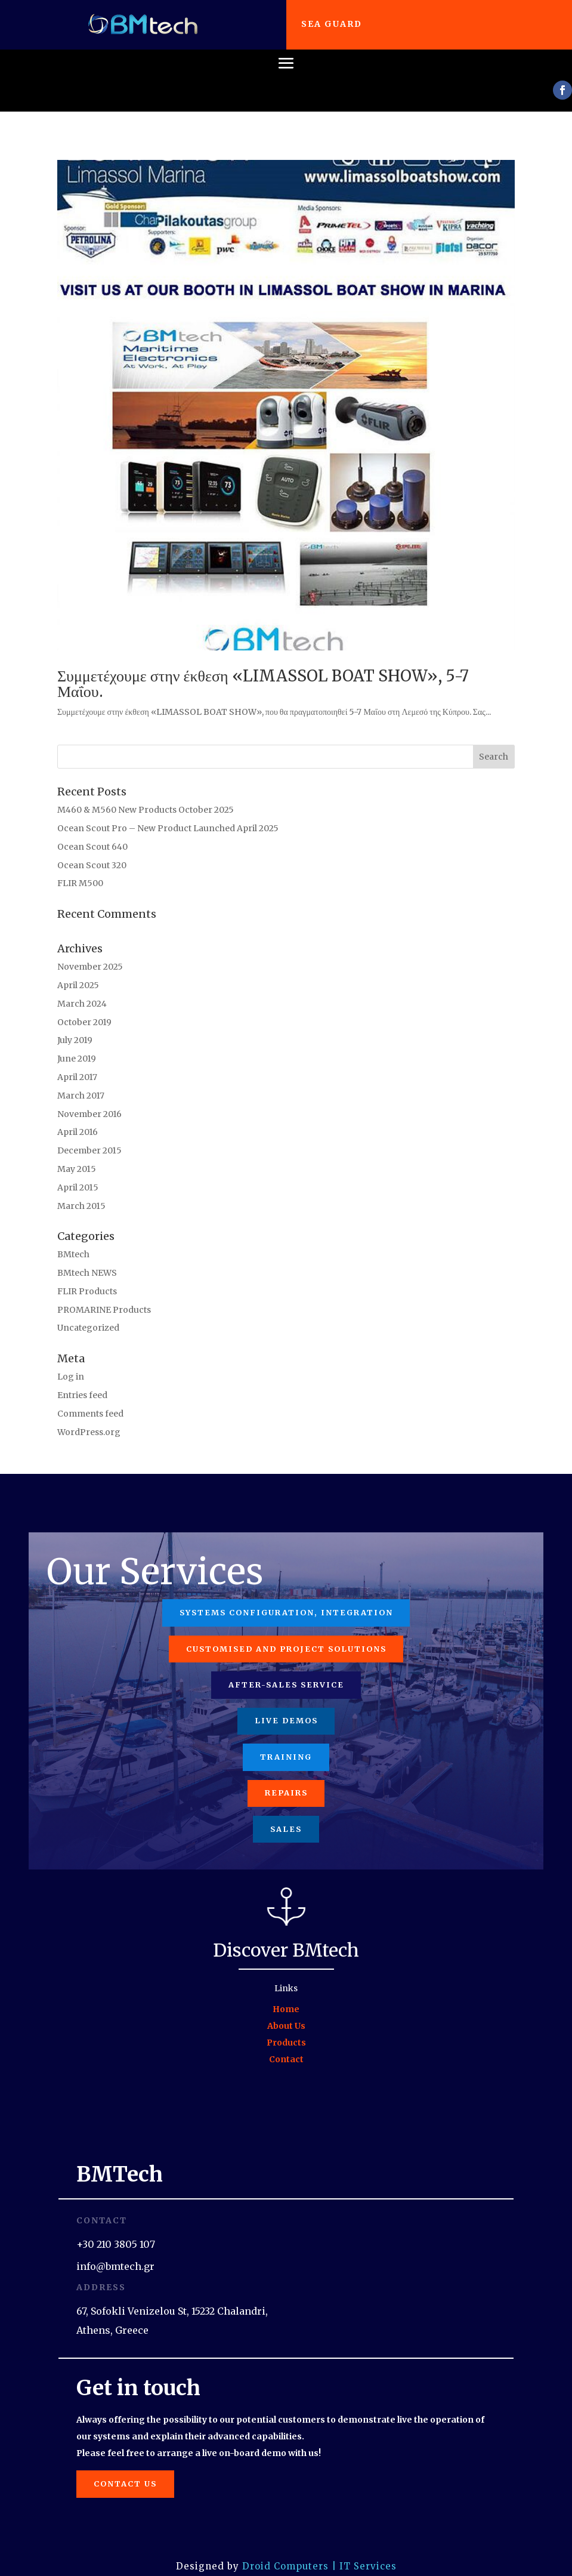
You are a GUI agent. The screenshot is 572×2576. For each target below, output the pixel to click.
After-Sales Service (286, 1672)
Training (286, 1744)
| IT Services (364, 2554)
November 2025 (90, 952)
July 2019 (74, 1026)
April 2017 (77, 1062)
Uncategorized (88, 1314)
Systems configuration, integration (286, 1599)
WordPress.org (88, 1417)
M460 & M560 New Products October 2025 (145, 795)
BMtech (73, 1240)
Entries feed (82, 1380)
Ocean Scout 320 (91, 851)
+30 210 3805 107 (115, 2233)
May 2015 (76, 1154)
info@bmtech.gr (115, 2255)
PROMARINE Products (104, 1295)
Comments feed (90, 1399)
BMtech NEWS (87, 1258)
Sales (286, 1817)
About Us (286, 2014)
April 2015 (77, 1173)
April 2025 (78, 970)
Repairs (286, 1781)
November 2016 (89, 1099)
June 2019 (76, 1044)
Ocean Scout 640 (92, 832)
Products (286, 2031)
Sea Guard (333, 23)
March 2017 (80, 1081)
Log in (70, 1362)
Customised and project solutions (286, 1635)
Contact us (127, 2472)
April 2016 (77, 1118)
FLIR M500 (80, 869)
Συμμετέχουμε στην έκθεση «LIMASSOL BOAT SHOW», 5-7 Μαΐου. (263, 669)
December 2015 (89, 1136)
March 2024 (82, 989)
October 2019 (84, 1007)
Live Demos (286, 1708)
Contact (286, 2048)
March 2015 (81, 1191)
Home (286, 1997)
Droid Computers (285, 2554)
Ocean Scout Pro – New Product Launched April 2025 (168, 814)
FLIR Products (87, 1277)
